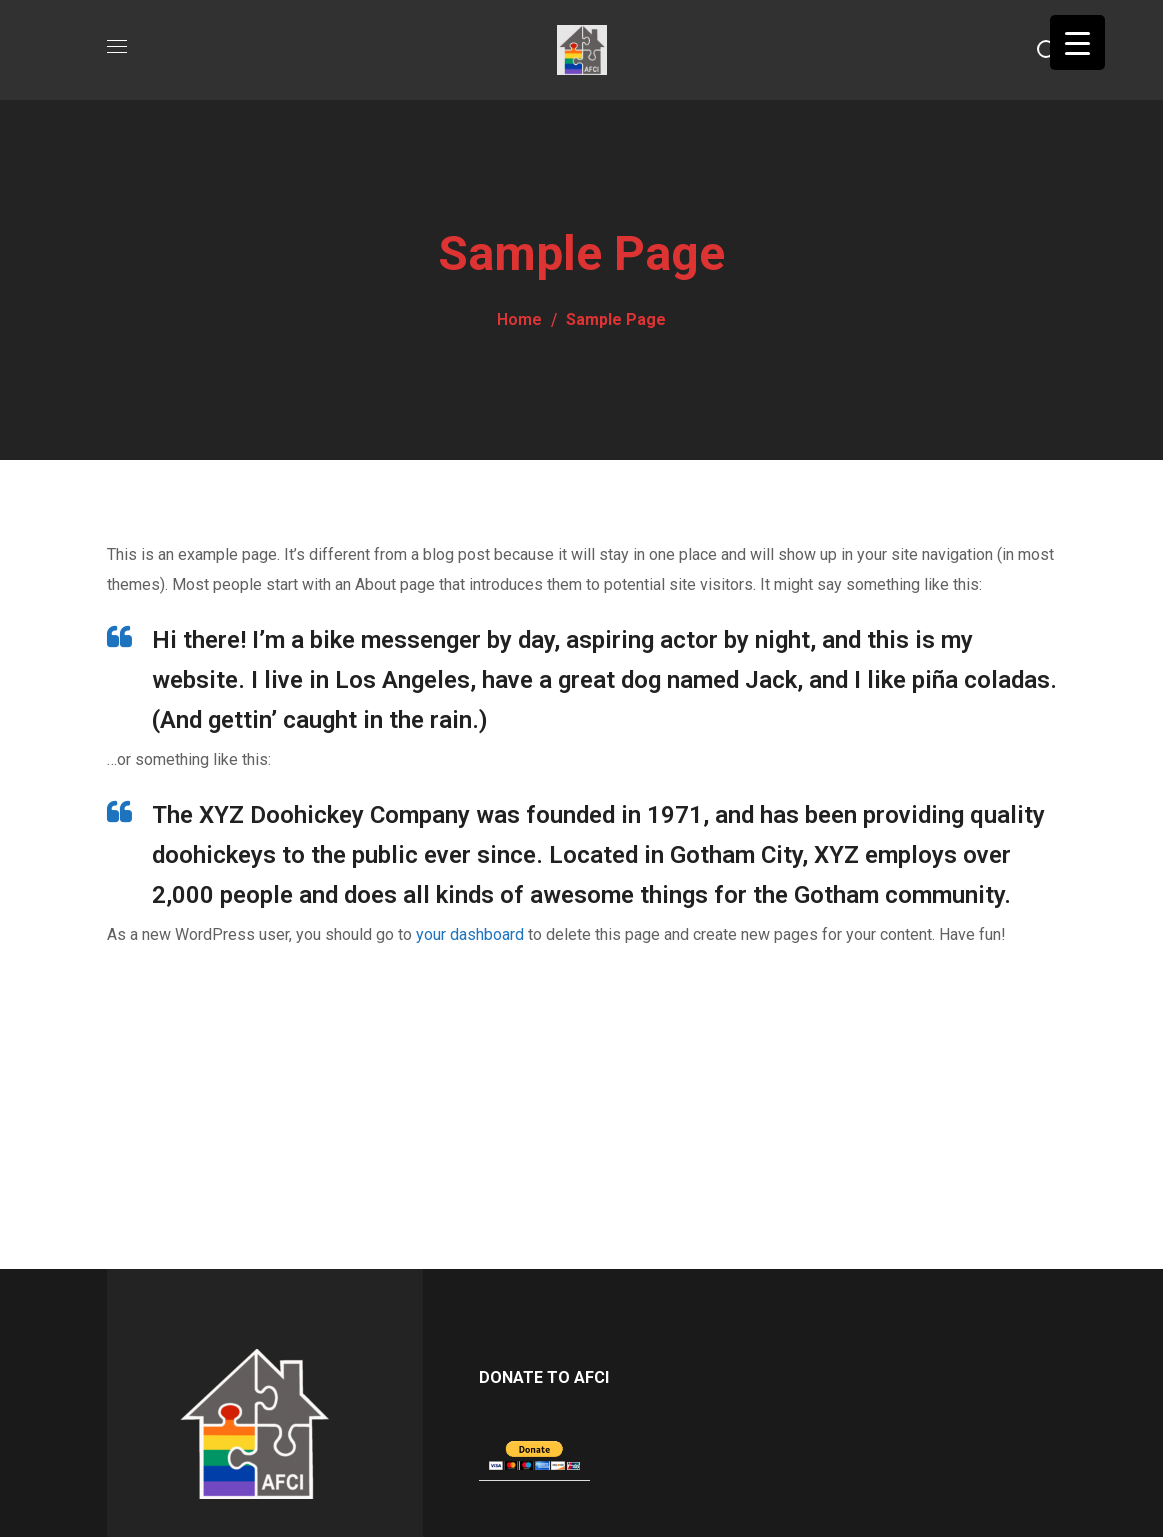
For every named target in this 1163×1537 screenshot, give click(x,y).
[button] (1047, 50)
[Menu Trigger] (1077, 42)
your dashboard (470, 934)
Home (519, 319)
